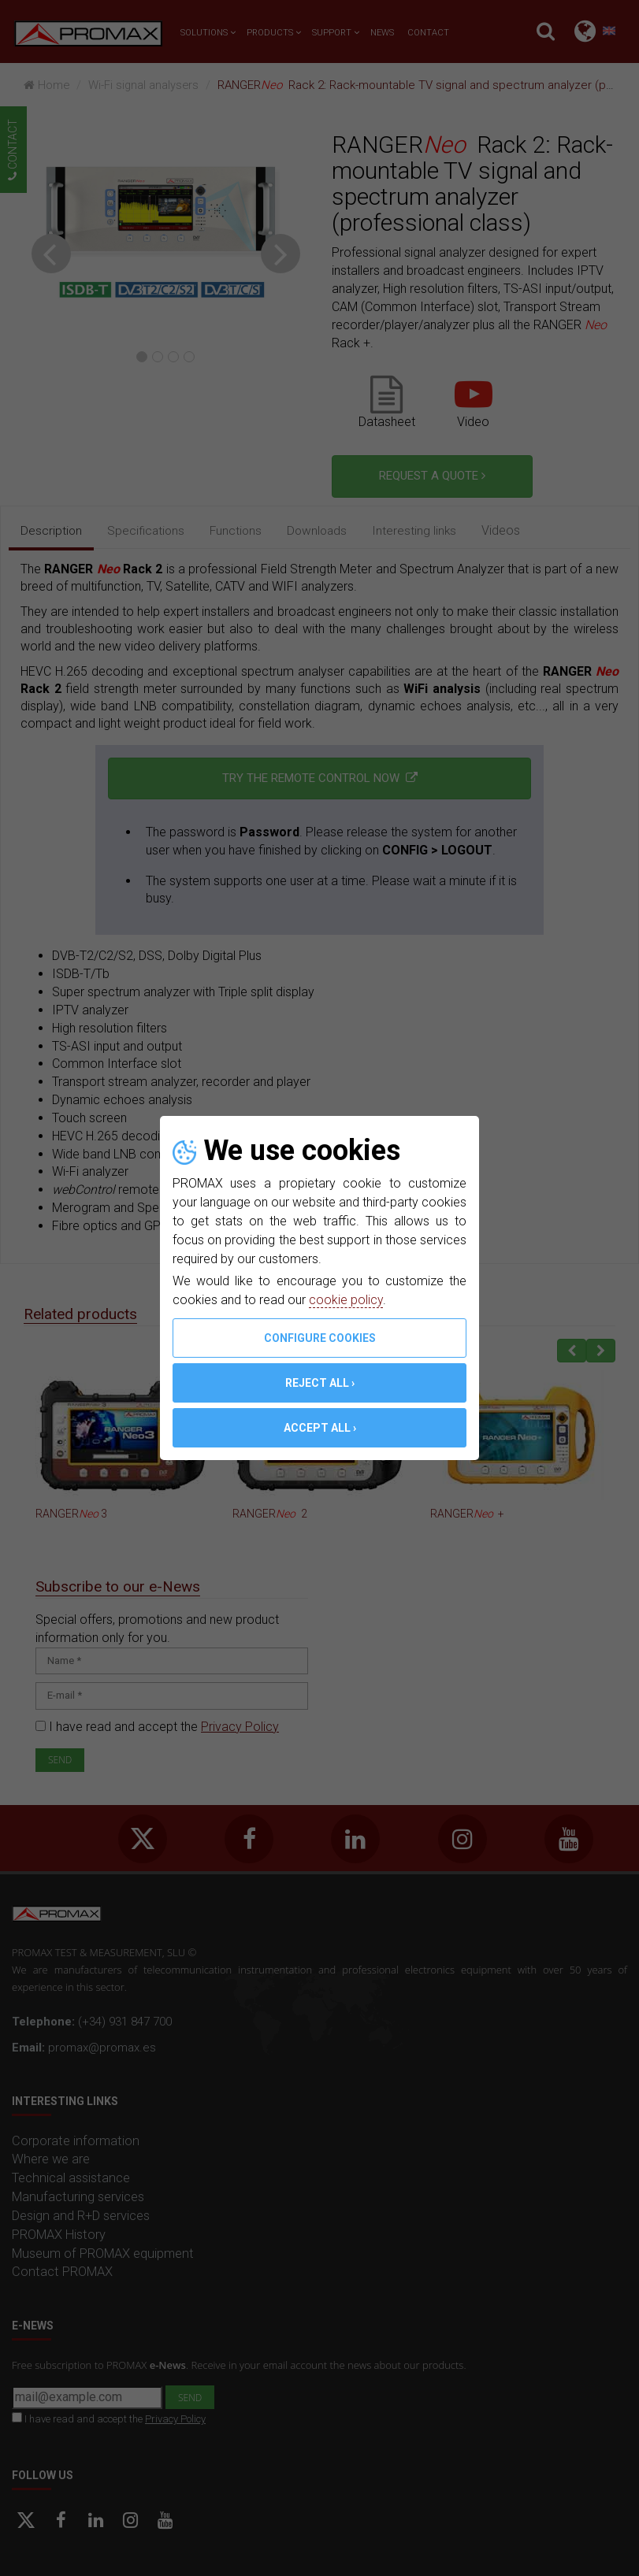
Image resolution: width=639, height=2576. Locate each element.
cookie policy (346, 1299)
